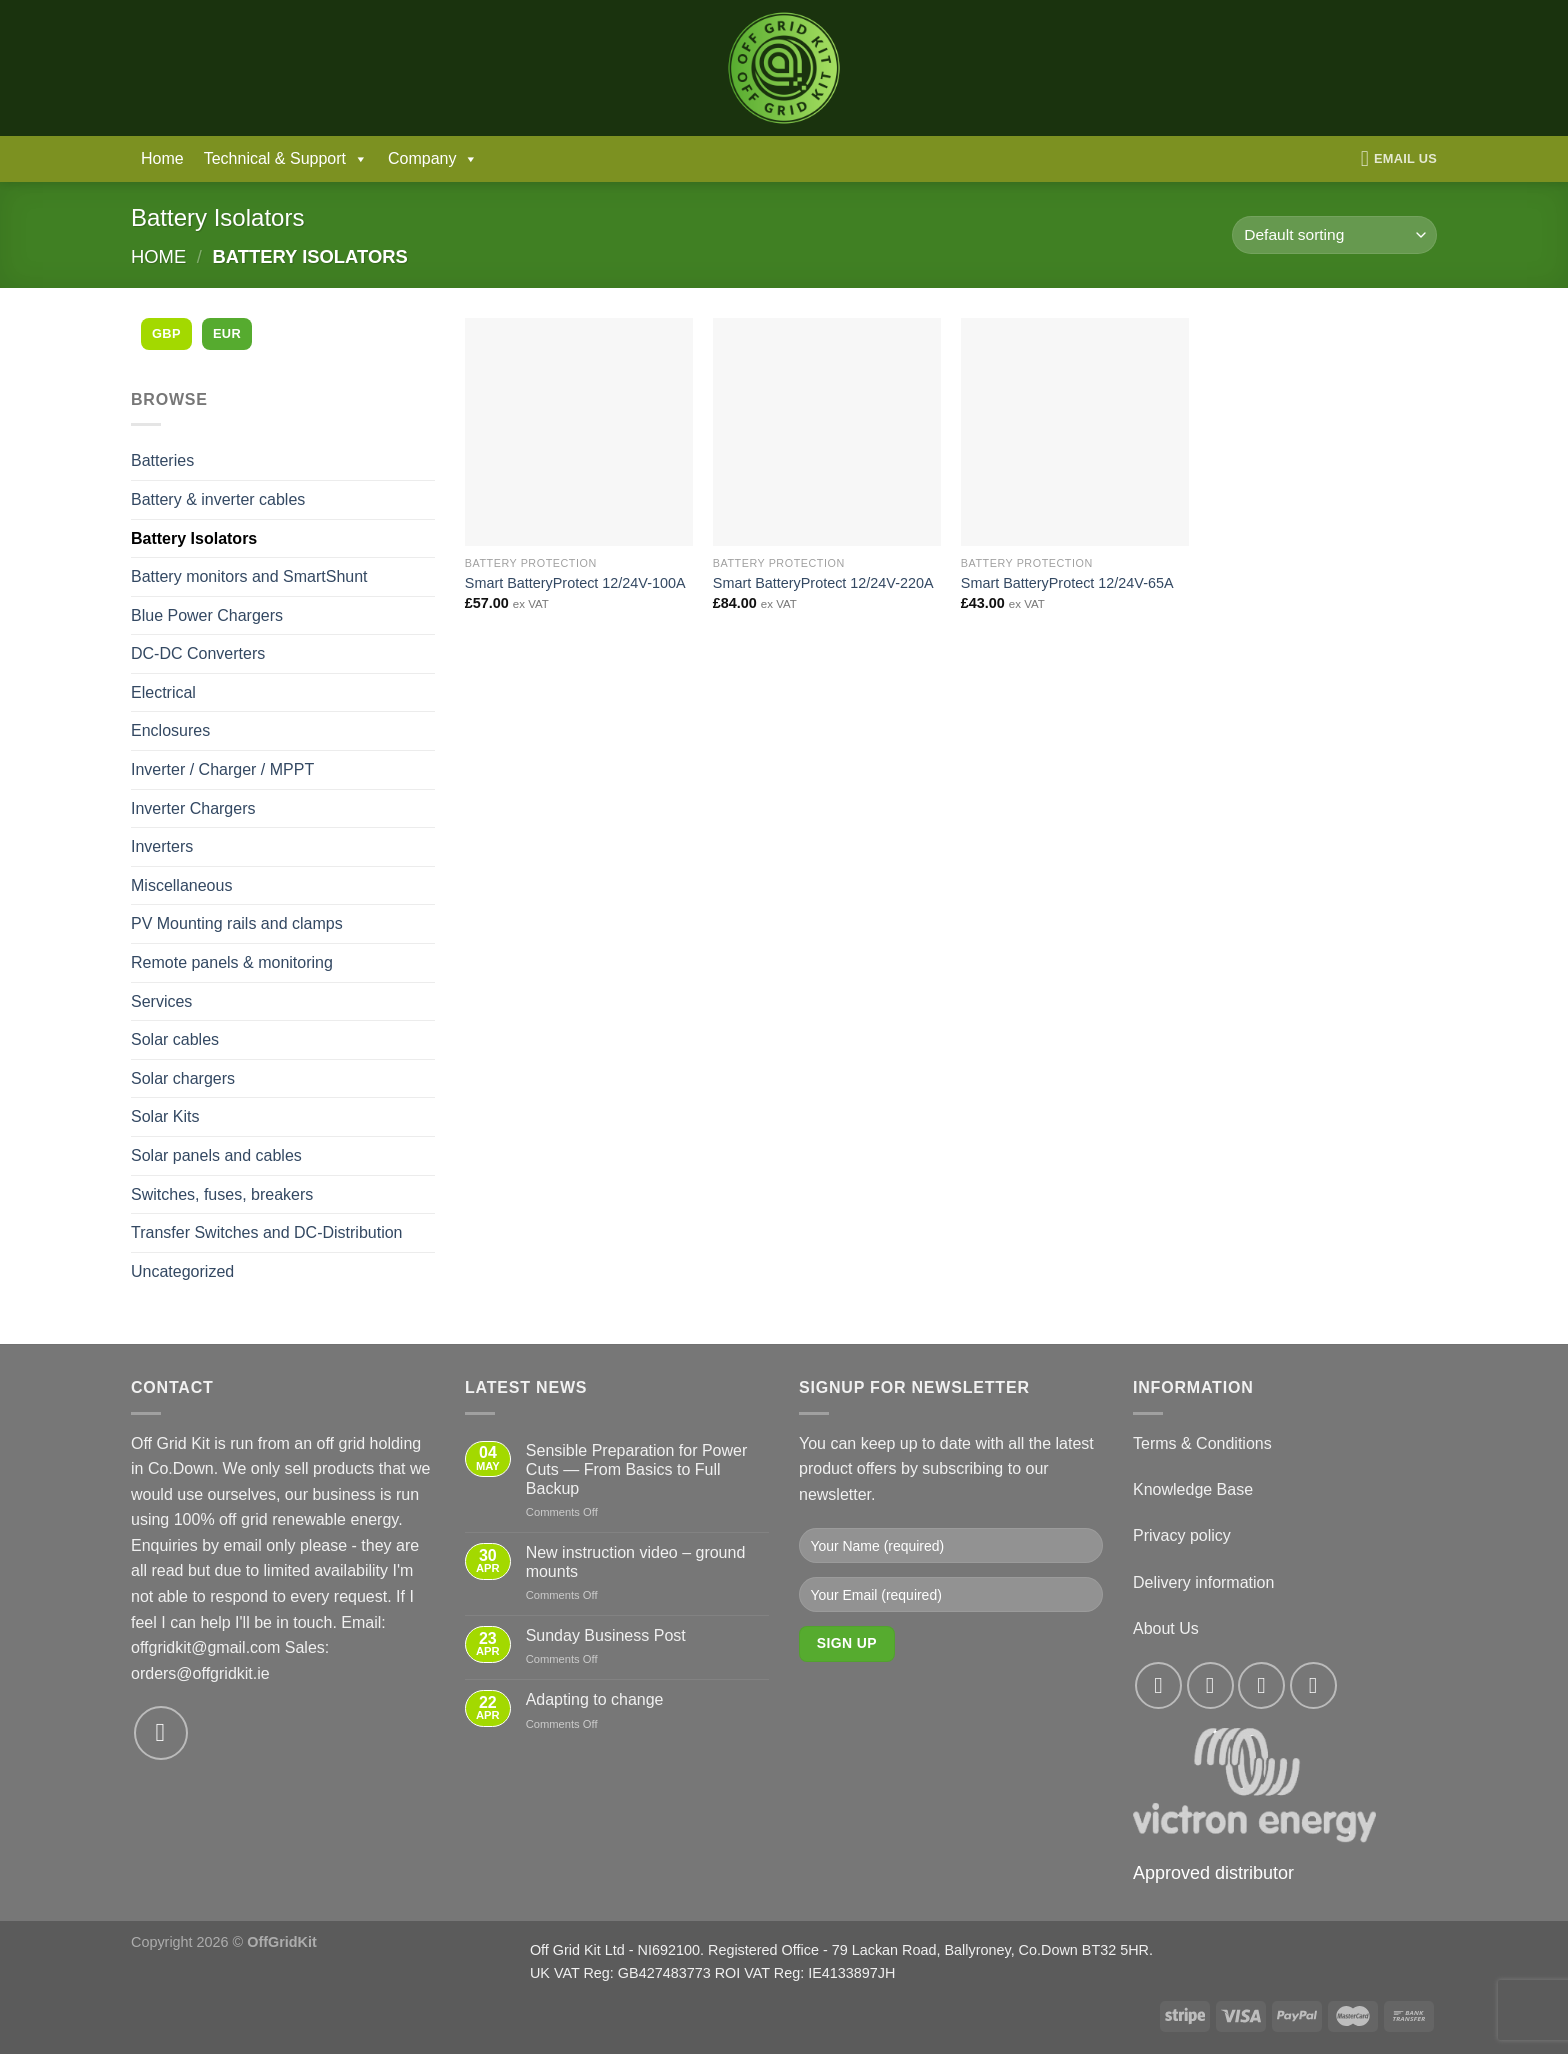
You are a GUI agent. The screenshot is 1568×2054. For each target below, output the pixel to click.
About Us (1166, 1628)
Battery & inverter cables (218, 499)
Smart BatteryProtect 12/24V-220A (823, 583)
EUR (227, 333)
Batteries (162, 460)
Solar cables (175, 1039)
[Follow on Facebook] (1158, 1685)
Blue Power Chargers (207, 615)
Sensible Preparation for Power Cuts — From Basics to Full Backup (636, 1469)
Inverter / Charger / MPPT (222, 769)
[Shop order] (1334, 235)
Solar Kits (165, 1116)
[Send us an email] (161, 1733)
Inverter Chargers (193, 808)
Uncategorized (182, 1271)
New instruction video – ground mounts (636, 1562)
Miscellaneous (181, 885)
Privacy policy (1182, 1535)
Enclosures (170, 730)
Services (161, 1001)
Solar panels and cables (216, 1155)
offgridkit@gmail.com (205, 1647)
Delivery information (1203, 1582)
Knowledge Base (1193, 1489)
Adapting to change (595, 1699)
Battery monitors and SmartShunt (249, 576)
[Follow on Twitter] (1261, 1685)
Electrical (163, 692)
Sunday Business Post (606, 1635)
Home (162, 158)
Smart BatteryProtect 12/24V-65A (1067, 583)
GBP (166, 333)
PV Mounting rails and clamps (237, 923)
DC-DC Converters (198, 653)
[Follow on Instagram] (1210, 1685)
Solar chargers (183, 1078)
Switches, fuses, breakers (222, 1194)
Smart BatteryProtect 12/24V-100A (575, 583)
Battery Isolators (194, 538)
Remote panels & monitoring (232, 962)
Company (433, 159)
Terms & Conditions (1202, 1443)
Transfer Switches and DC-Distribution (267, 1232)
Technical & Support (286, 159)
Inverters (162, 846)
